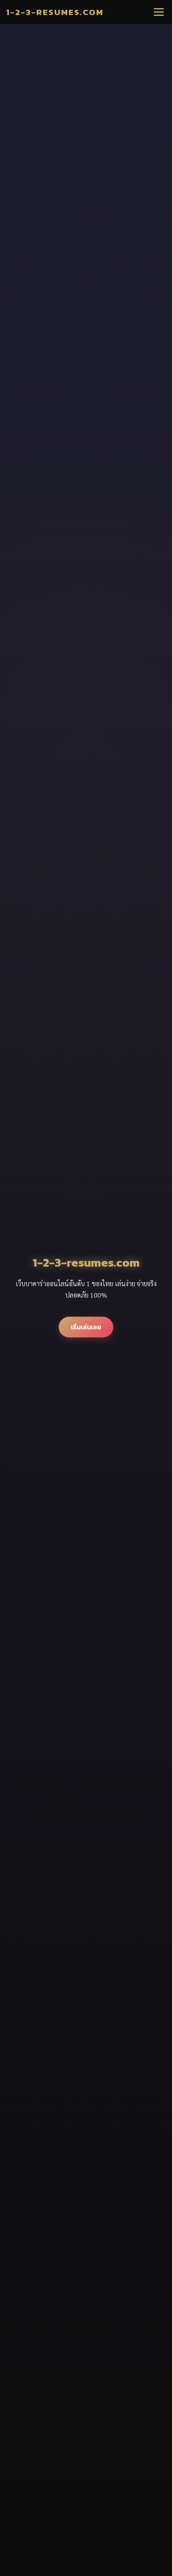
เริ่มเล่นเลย (86, 1327)
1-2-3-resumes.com (55, 12)
